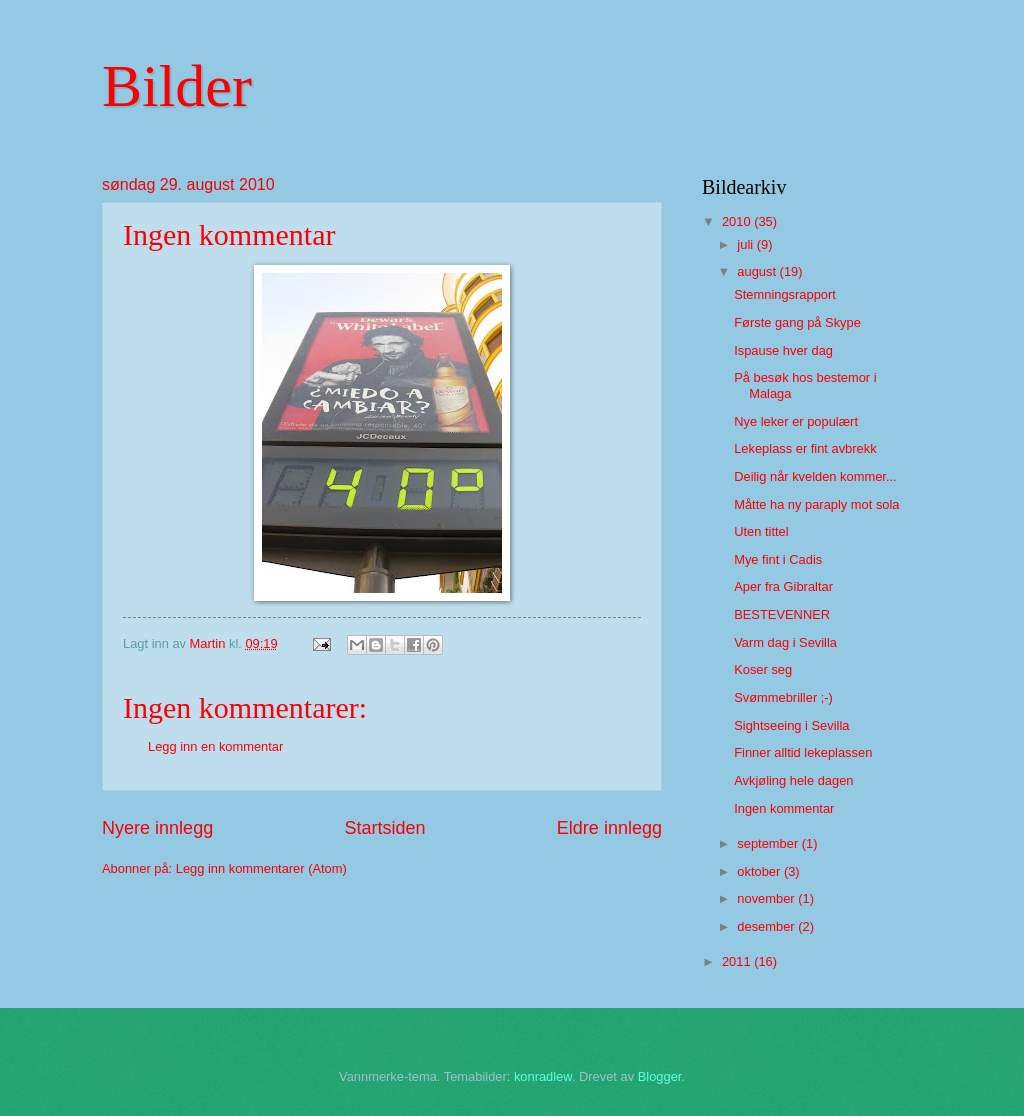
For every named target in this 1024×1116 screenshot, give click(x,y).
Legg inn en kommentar (215, 746)
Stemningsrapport (785, 294)
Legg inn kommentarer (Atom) (261, 868)
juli (746, 244)
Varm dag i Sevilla (785, 642)
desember (767, 926)
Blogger (660, 1076)
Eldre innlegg (609, 828)
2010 (738, 221)
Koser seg (763, 669)
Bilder (177, 86)
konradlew (543, 1076)
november (767, 898)
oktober (760, 871)
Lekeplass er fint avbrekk (805, 448)
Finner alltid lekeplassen (803, 752)
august (758, 271)
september (769, 843)
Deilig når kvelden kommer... (815, 476)
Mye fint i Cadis (778, 559)
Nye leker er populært (796, 421)
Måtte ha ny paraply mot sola (816, 504)
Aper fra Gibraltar (783, 586)
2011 (738, 961)
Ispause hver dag (783, 350)
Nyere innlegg (157, 828)
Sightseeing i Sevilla (791, 725)
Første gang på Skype (797, 322)
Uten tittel (761, 531)
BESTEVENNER (782, 614)
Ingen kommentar (784, 808)
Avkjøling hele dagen (793, 780)
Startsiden (384, 828)
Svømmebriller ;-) (783, 697)
